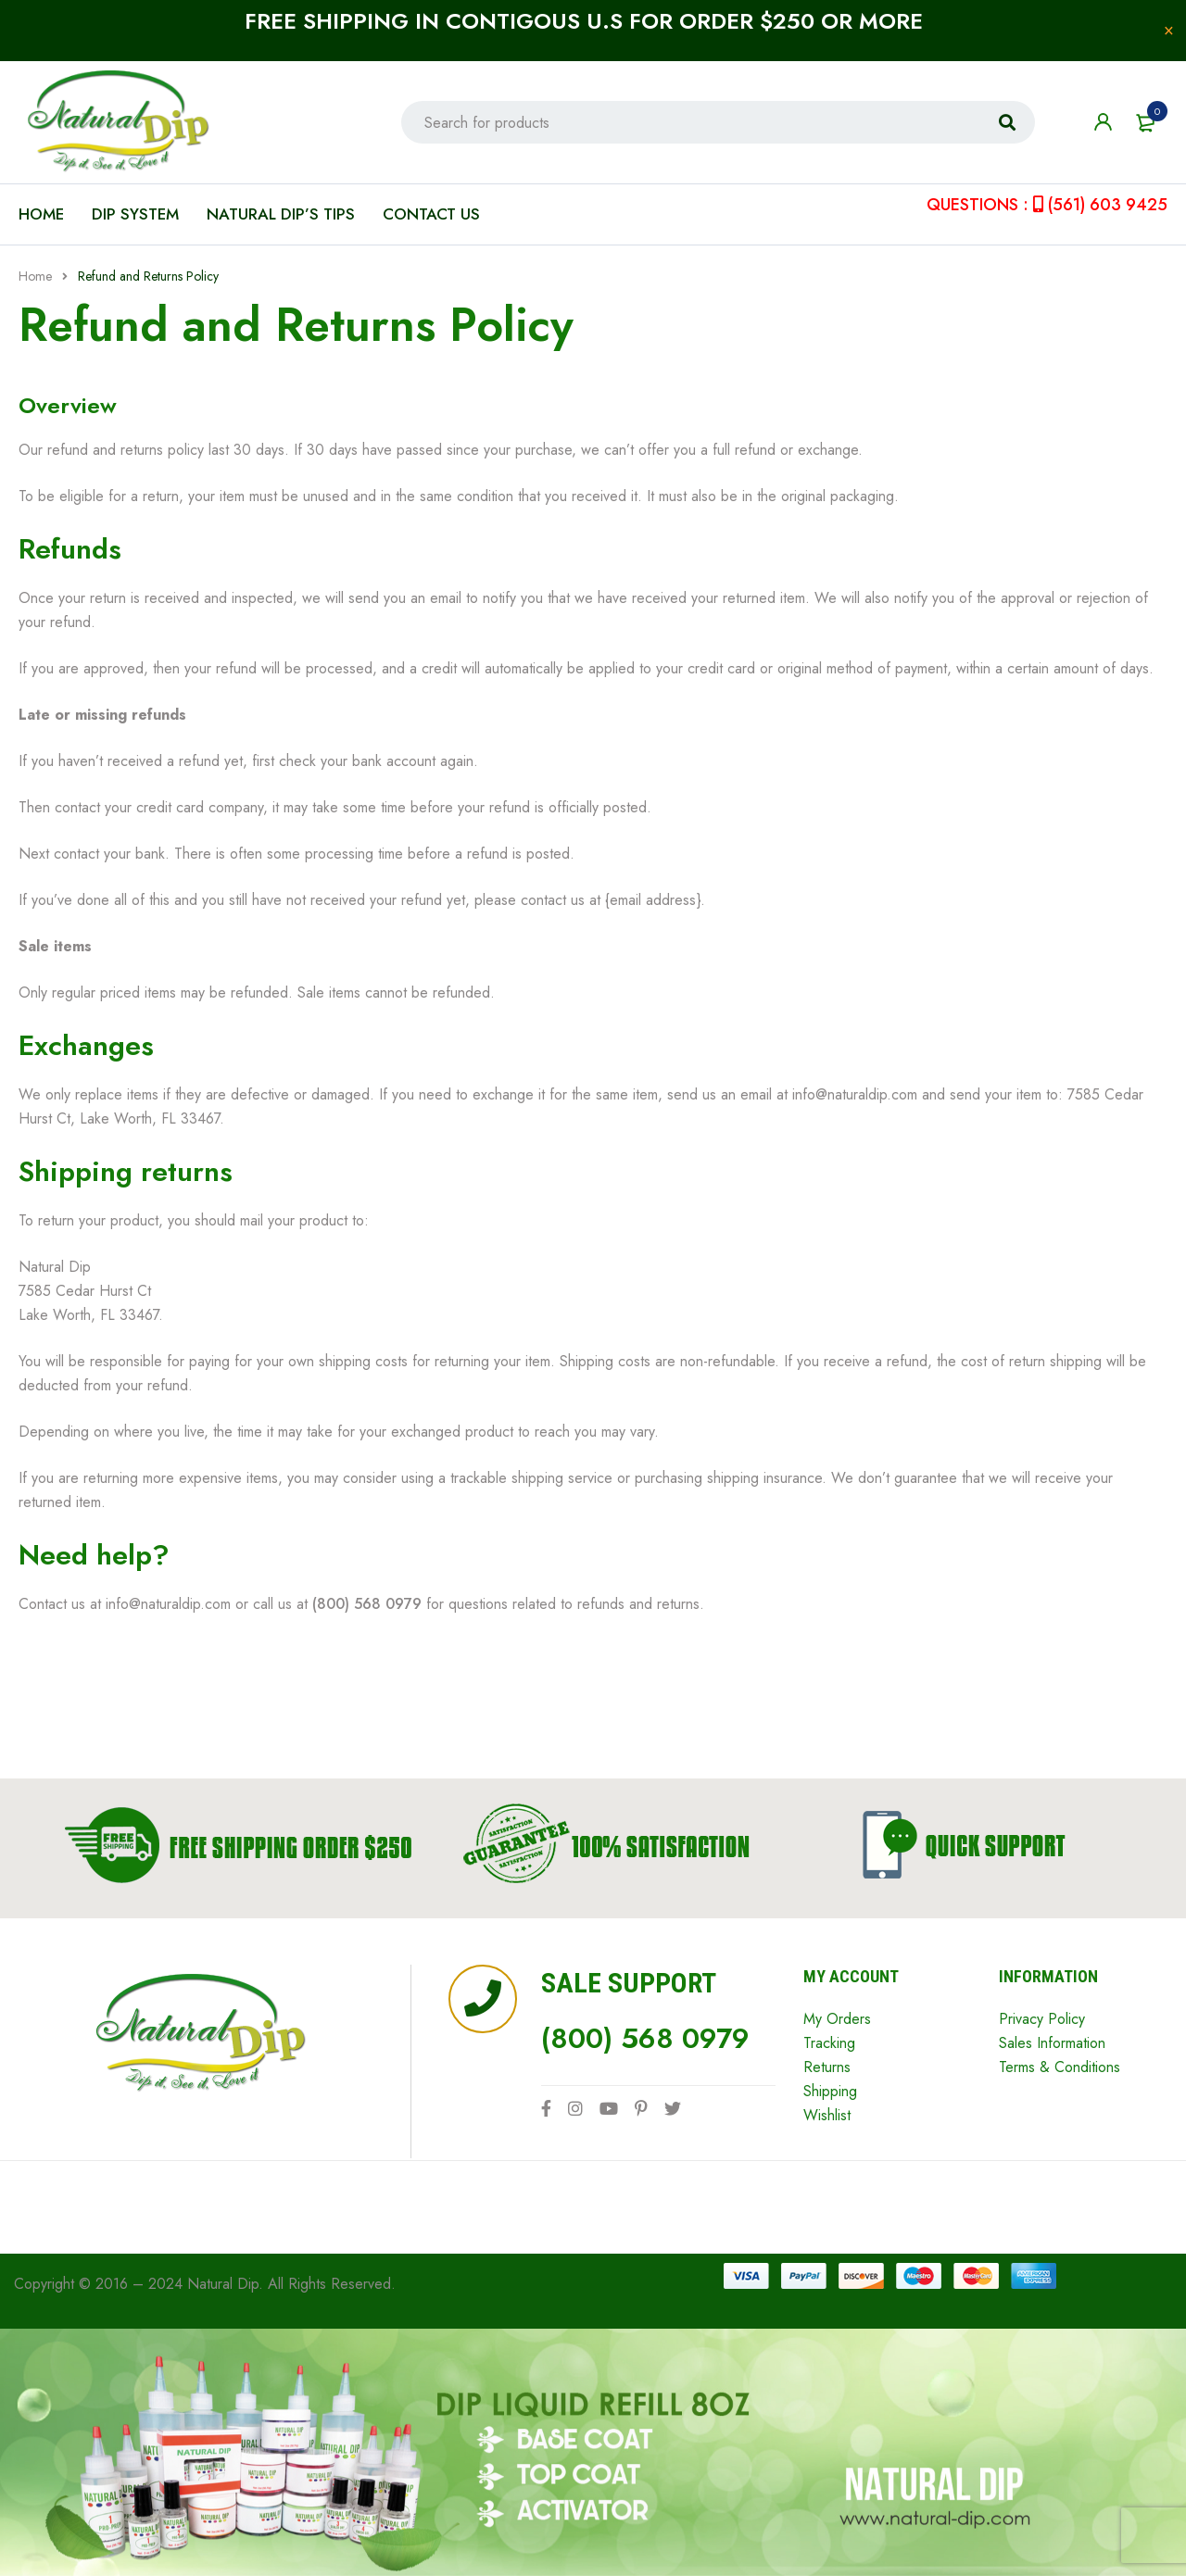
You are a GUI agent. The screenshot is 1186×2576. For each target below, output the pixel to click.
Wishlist (827, 2115)
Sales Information (1052, 2043)
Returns (827, 2067)
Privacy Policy (1042, 2018)
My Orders (837, 2018)
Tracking (829, 2043)
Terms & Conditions (1059, 2067)
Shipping (830, 2091)
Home (35, 276)
